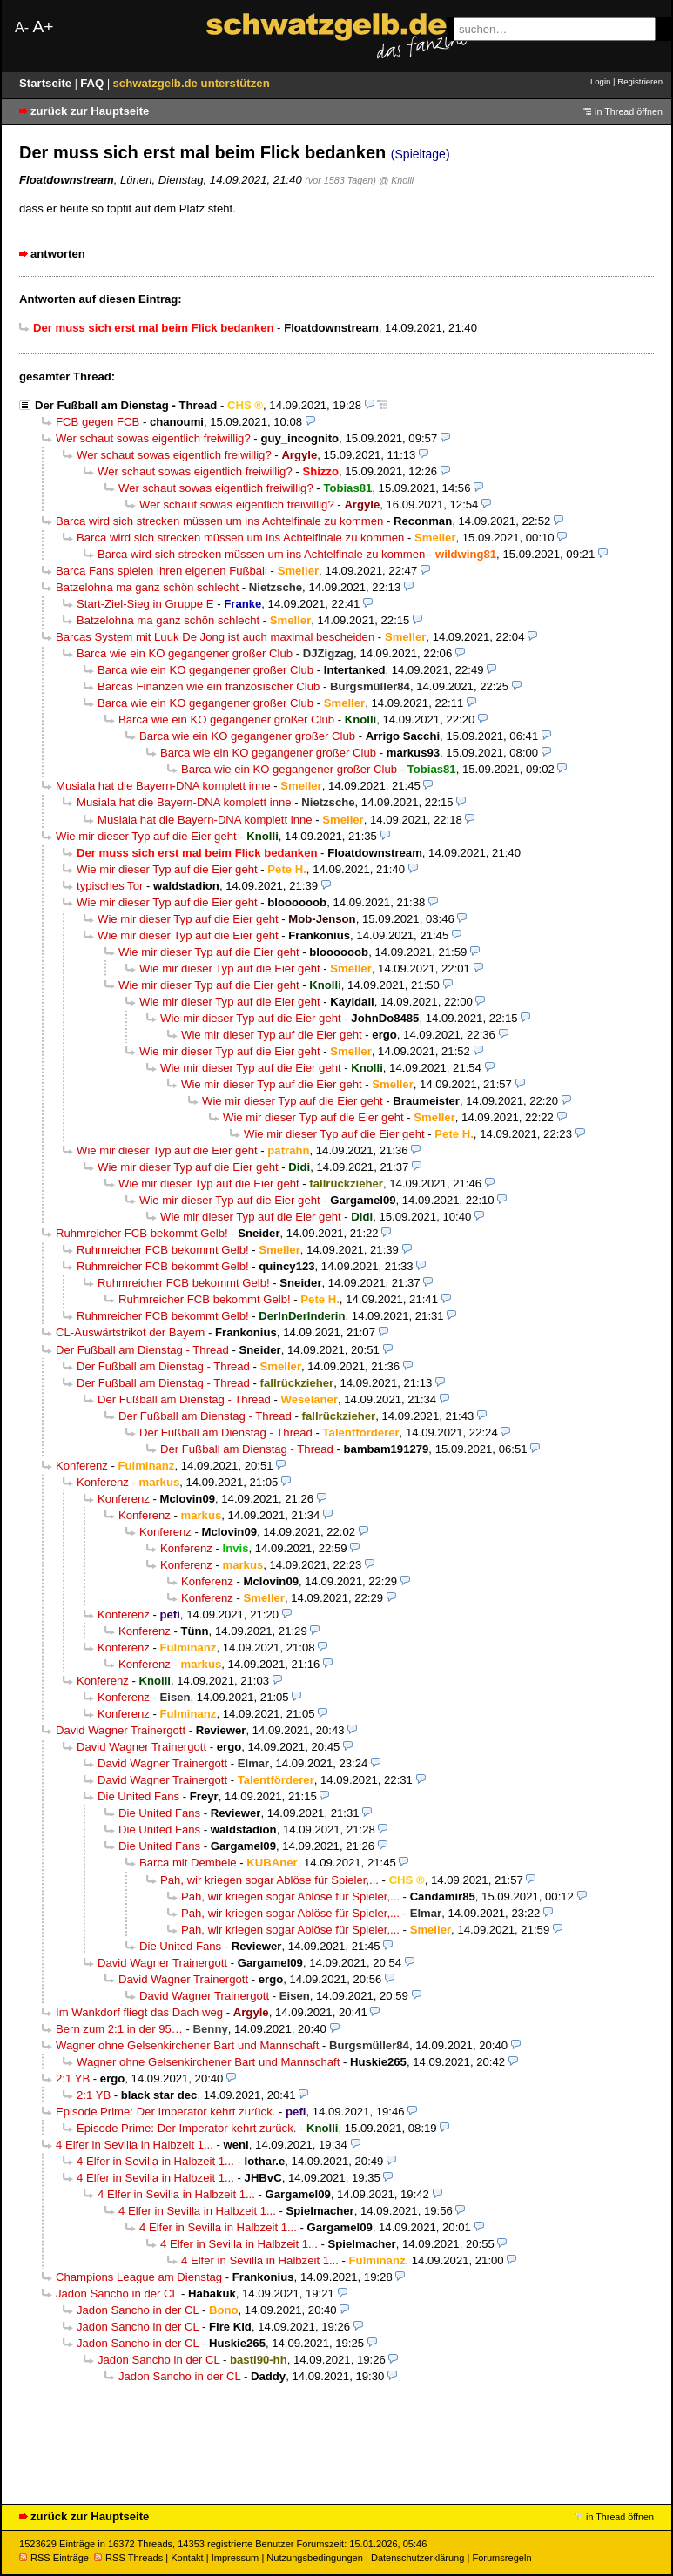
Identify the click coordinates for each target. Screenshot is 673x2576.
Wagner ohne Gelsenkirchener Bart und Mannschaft (187, 2045)
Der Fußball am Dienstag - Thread (126, 405)
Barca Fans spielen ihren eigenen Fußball (161, 570)
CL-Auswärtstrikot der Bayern (130, 1332)
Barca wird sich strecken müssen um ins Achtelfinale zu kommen (219, 521)
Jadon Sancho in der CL (117, 2293)
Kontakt (187, 2557)
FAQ (93, 83)
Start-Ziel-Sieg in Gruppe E (145, 603)
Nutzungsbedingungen (314, 2557)
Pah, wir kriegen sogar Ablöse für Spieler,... (269, 1880)
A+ (42, 26)
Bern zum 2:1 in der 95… (119, 2028)
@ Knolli (396, 180)
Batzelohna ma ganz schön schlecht (147, 587)
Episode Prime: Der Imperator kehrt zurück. (165, 2111)
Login (600, 81)
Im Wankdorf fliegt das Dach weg (139, 2012)
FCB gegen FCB (97, 421)
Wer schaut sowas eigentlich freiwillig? (153, 438)
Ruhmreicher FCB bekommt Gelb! (142, 1233)
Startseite (47, 83)
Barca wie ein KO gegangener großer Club (185, 653)
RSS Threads (128, 2557)
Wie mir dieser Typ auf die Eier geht (146, 836)
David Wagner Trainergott (120, 1730)
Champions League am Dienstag (139, 2276)
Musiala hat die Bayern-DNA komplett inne (163, 785)
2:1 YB (73, 2078)
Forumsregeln (501, 2557)
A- (22, 27)
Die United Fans (138, 1796)
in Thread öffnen (629, 111)
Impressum (235, 2557)
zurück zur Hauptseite (89, 111)
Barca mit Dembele (188, 1862)
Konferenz (82, 1465)
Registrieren (640, 81)
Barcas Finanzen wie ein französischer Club (209, 686)
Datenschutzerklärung (417, 2557)
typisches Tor (110, 885)
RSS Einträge (54, 2557)
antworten (57, 253)
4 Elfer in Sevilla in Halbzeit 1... (134, 2144)
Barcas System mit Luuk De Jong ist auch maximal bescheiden (215, 636)
